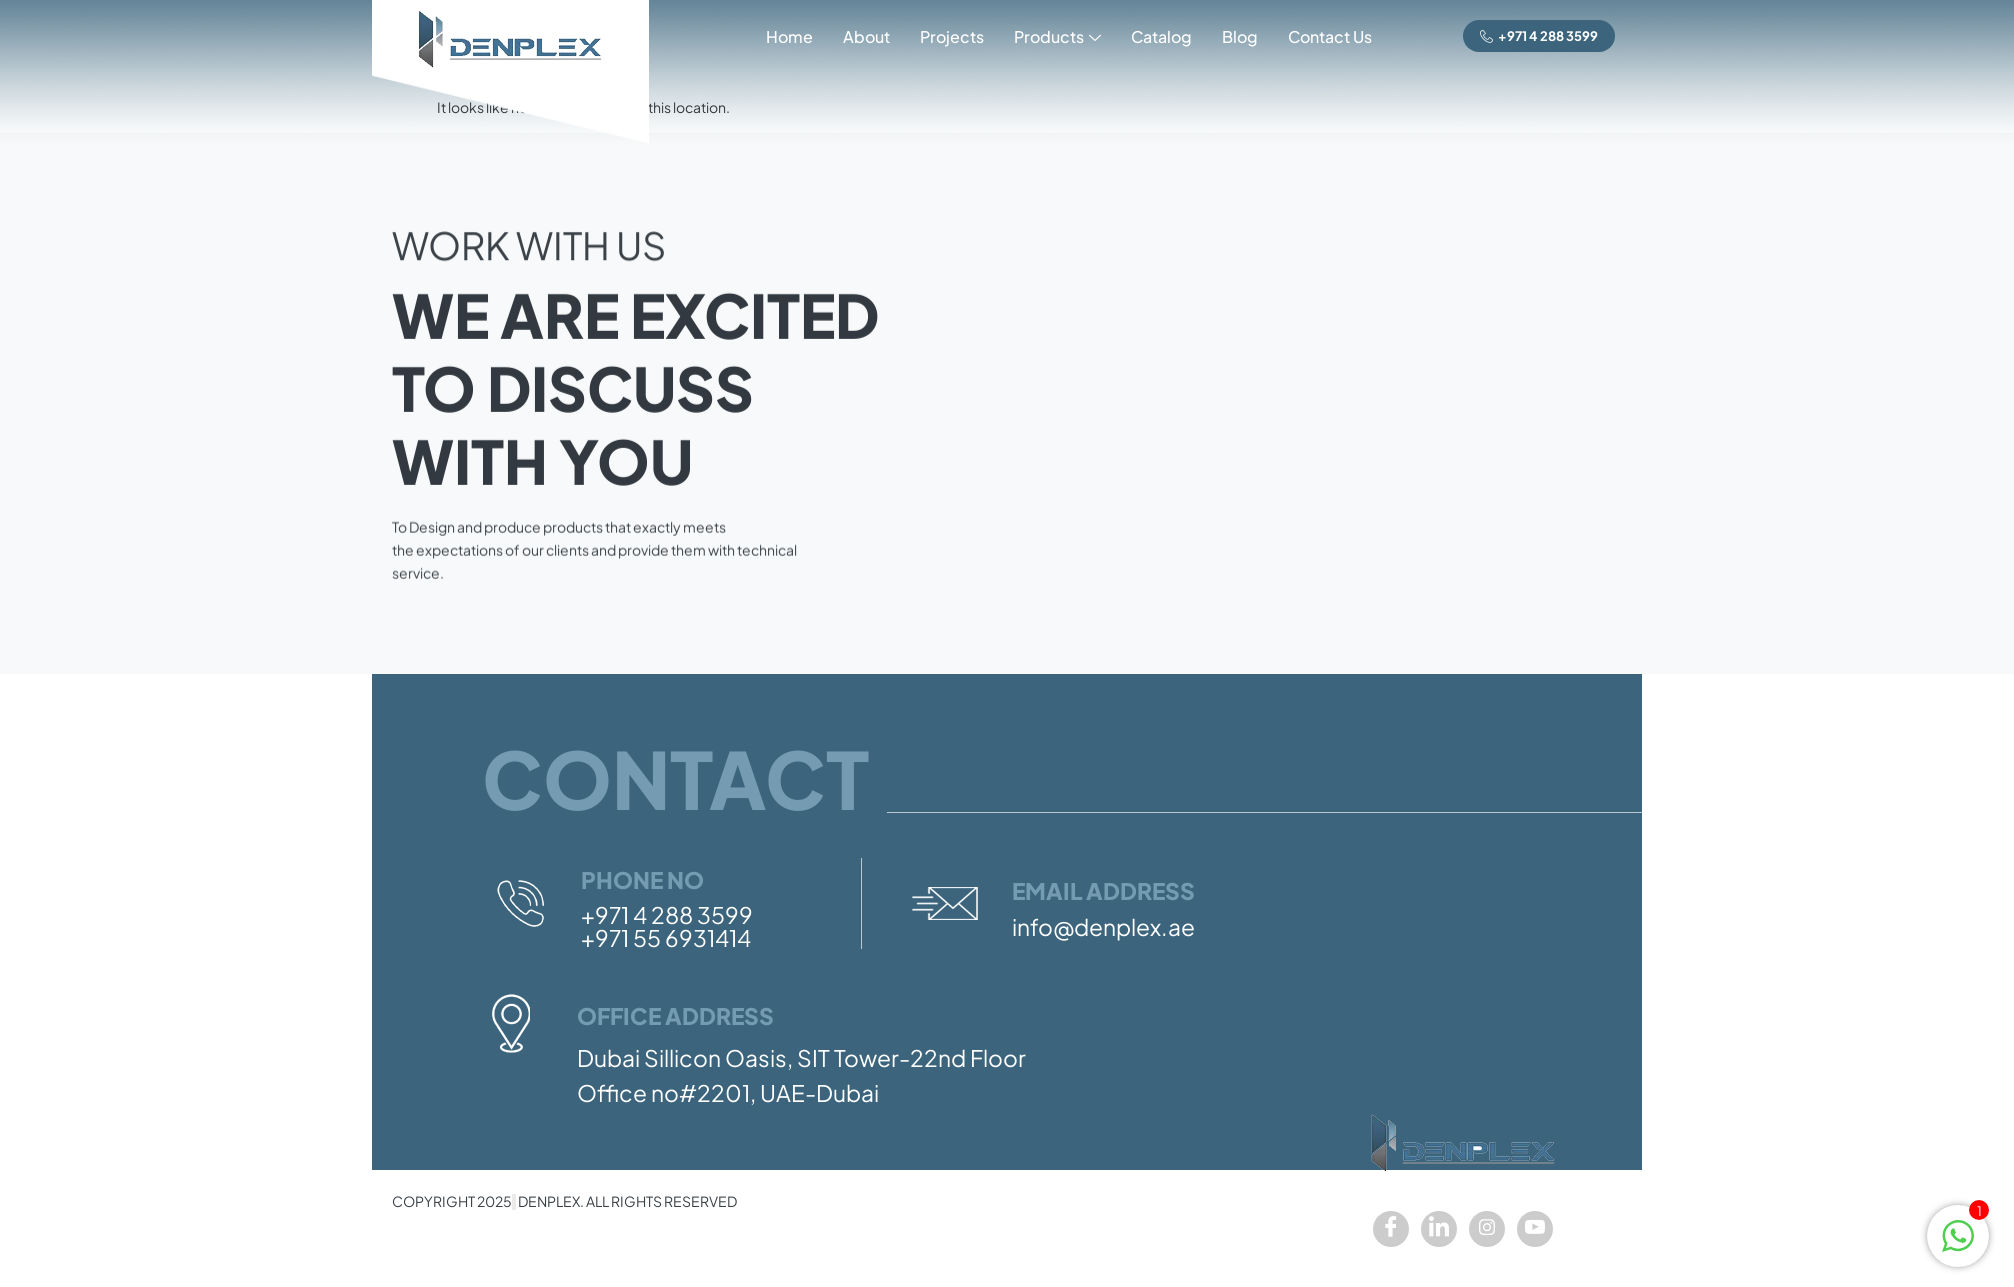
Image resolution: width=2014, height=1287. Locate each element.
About (866, 36)
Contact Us (1330, 36)
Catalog (1161, 36)
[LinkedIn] (1439, 1229)
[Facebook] (1391, 1229)
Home (789, 36)
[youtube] (1535, 1229)
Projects (952, 36)
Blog (1240, 36)
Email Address (1103, 890)
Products (1057, 38)
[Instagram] (1487, 1229)
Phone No (642, 879)
